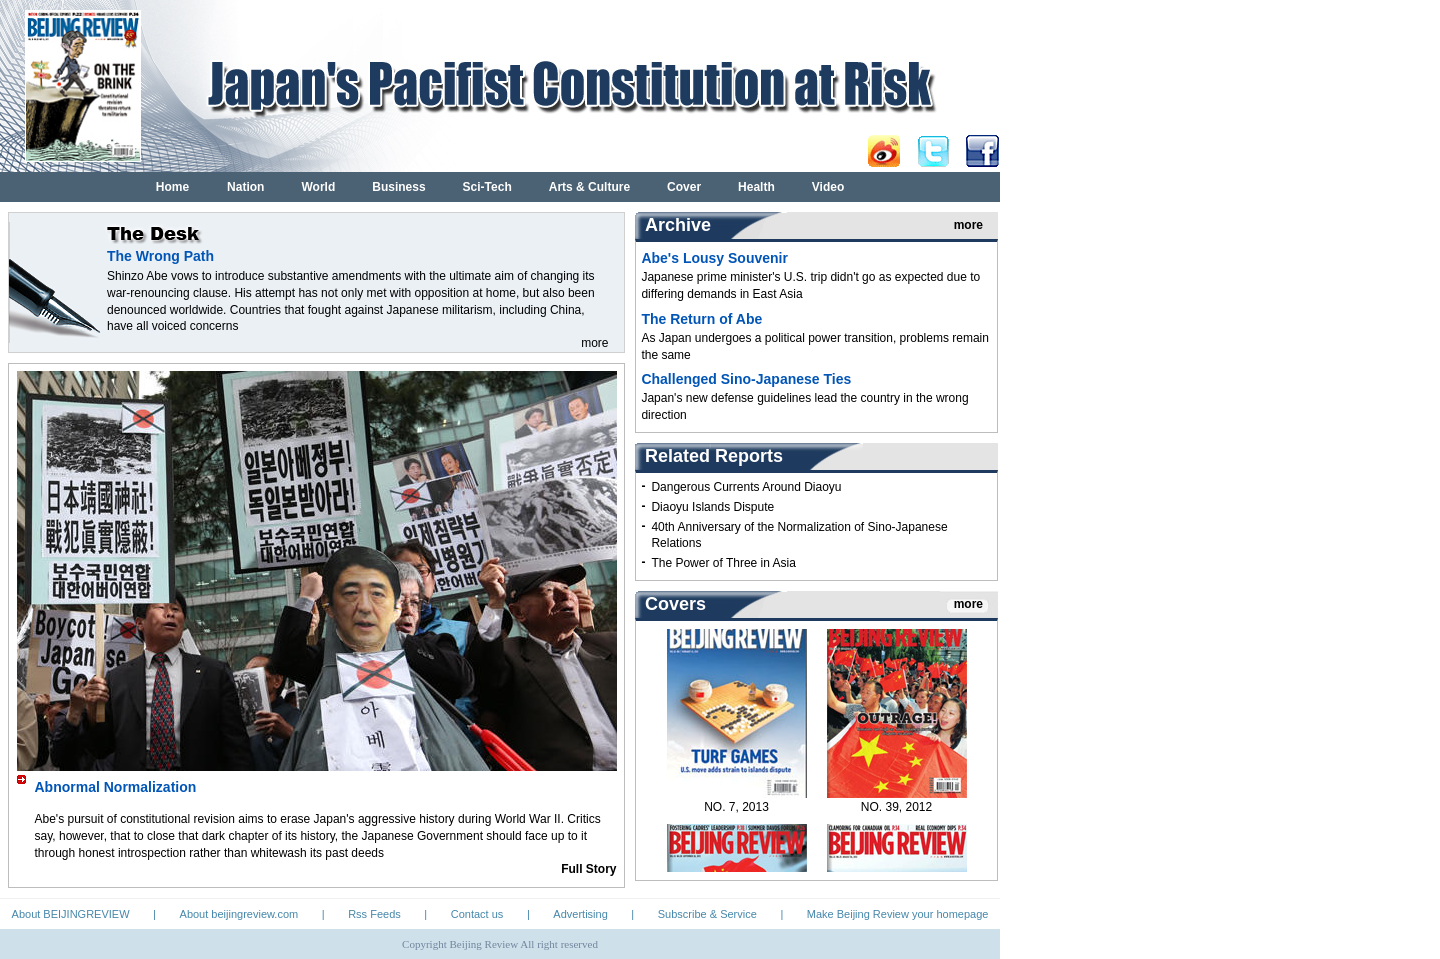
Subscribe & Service (707, 914)
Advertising (580, 914)
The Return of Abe (701, 319)
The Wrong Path (160, 256)
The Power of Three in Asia (723, 563)
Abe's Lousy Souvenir (714, 258)
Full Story (588, 869)
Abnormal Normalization (116, 787)
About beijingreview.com (239, 914)
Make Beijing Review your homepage (898, 914)
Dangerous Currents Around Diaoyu (746, 487)
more (594, 343)
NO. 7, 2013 (736, 811)
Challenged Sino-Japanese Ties (746, 379)
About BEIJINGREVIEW (71, 914)
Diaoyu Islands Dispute (712, 507)
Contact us (477, 914)
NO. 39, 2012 (896, 811)
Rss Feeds (374, 914)
